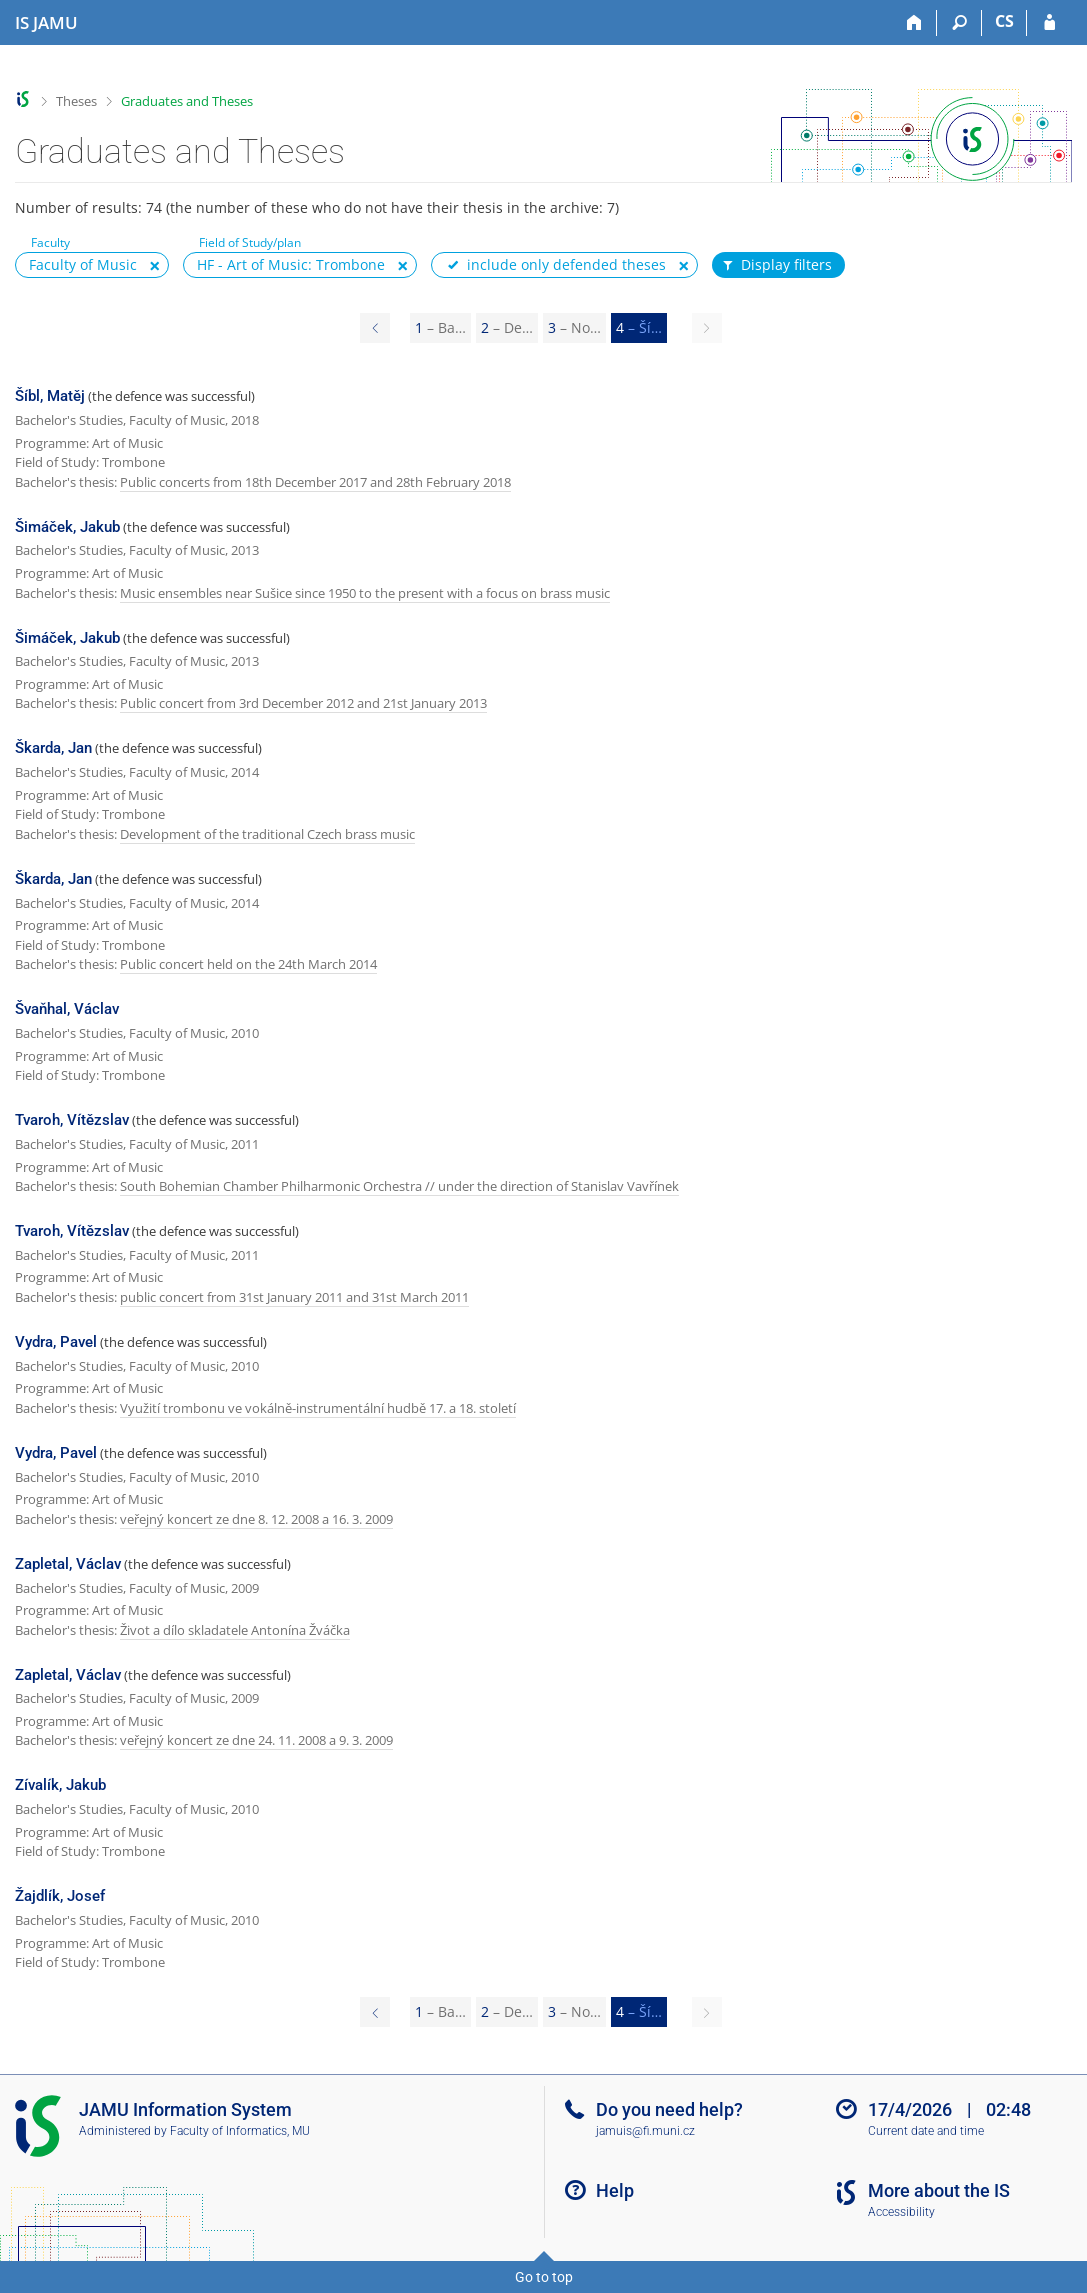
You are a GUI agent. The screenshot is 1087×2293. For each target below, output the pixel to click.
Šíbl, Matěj (50, 396)
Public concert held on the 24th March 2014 (248, 964)
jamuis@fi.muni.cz (645, 2131)
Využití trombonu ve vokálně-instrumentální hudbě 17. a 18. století (318, 1408)
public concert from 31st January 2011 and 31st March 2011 (294, 1297)
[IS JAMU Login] (1049, 23)
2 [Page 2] (507, 327)
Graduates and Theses (187, 101)
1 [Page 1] (440, 327)
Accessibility (901, 2212)
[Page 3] (375, 328)
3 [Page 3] (574, 327)
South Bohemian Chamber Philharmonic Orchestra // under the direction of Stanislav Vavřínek (399, 1186)
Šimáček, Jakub (67, 527)
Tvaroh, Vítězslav (72, 1120)
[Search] (959, 23)
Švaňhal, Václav (67, 1009)
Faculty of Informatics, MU (240, 2131)
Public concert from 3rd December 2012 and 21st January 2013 (303, 703)
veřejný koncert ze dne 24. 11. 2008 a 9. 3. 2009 (256, 1740)
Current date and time (926, 2131)
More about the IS (939, 2190)
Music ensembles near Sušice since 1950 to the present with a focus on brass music (365, 593)
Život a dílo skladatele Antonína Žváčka (235, 1630)
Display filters (776, 265)
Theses (76, 101)
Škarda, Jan (53, 748)
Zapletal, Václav (68, 1564)
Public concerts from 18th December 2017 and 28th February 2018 (315, 482)
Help (615, 2190)
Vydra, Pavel (56, 1342)
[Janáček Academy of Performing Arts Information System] (46, 23)
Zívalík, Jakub (60, 1785)
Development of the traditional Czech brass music (267, 834)
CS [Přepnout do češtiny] (1004, 21)
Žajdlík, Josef (60, 1896)
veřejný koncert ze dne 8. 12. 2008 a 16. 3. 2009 (256, 1519)
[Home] (914, 23)
